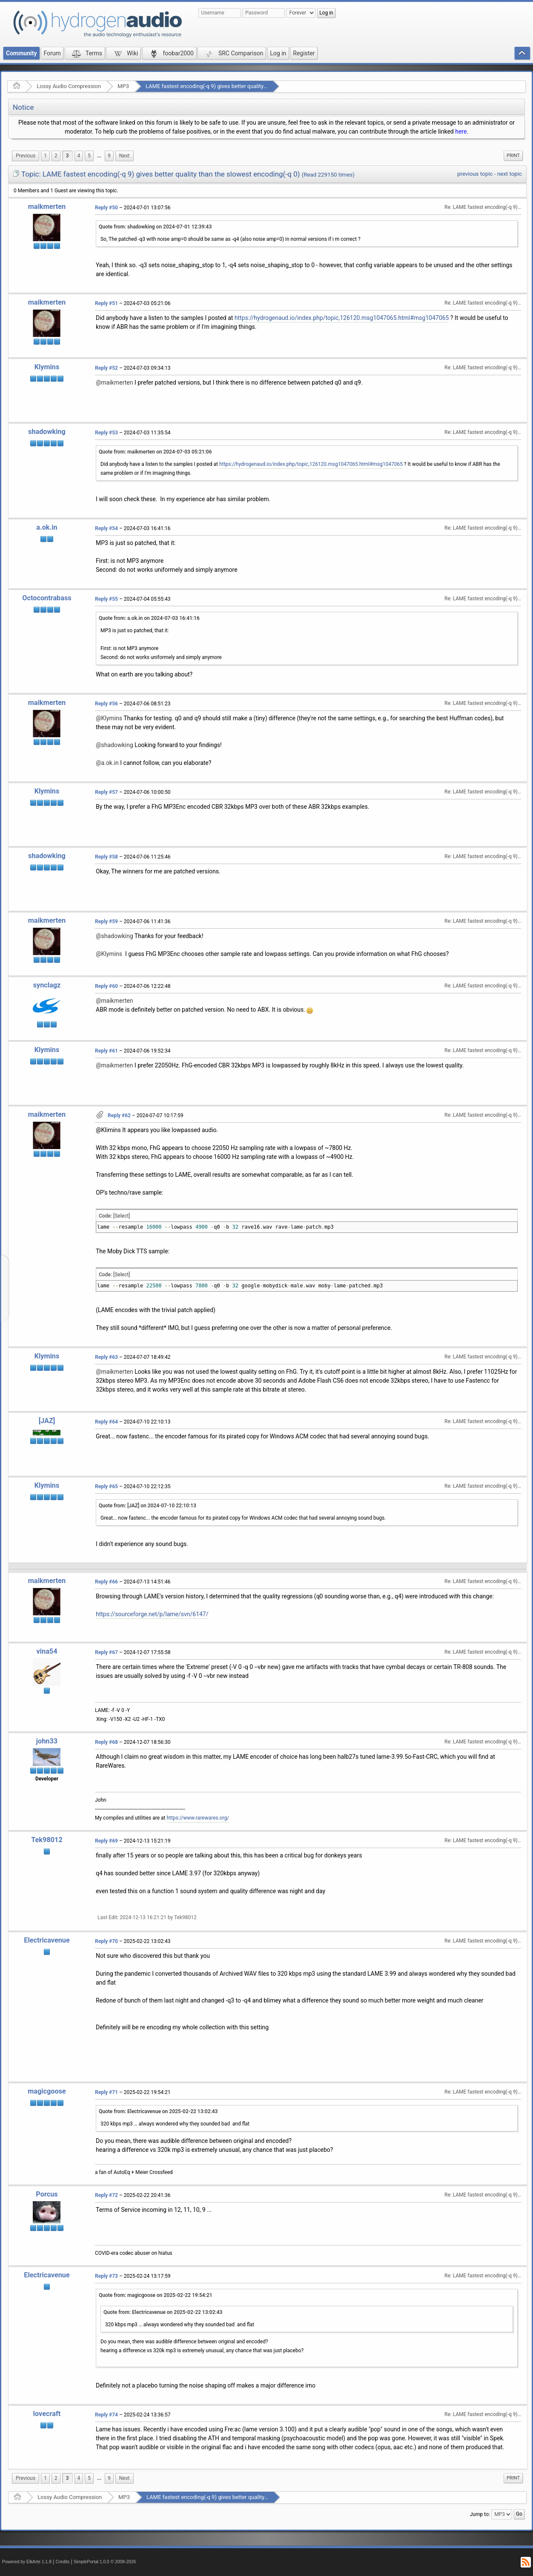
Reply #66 (106, 1582)
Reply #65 (106, 1486)
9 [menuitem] (109, 156)
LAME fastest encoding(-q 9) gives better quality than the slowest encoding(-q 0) (244, 86)
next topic (509, 174)
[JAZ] (47, 1421)
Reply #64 (106, 1422)
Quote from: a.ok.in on (149, 618)
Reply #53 (106, 433)
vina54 (46, 1651)
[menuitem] (25, 156)
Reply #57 (106, 792)
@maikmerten (114, 382)
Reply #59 (106, 921)
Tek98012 (46, 1840)
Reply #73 (106, 2276)
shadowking (47, 432)
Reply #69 (106, 1841)
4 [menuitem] (78, 156)
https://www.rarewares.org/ (198, 1818)
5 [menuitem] (89, 156)
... (99, 156)
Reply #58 (106, 857)
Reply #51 (106, 303)
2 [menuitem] (55, 156)
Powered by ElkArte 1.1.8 (27, 2561)
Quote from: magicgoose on (155, 2295)
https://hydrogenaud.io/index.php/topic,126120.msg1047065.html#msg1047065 (342, 317)
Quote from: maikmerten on (155, 452)
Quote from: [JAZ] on (147, 1506)
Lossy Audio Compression (69, 86)
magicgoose (47, 2091)
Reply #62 (119, 1115)
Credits (63, 2561)
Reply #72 (106, 2195)
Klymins (47, 367)
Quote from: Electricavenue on (158, 2111)
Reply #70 (106, 1941)
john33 (46, 1741)
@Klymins (109, 718)
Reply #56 (106, 704)
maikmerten (47, 207)
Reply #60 (106, 986)
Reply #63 (106, 1357)
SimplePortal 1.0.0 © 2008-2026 (105, 2561)
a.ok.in (46, 527)
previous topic (475, 174)
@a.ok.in (107, 762)
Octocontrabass (46, 598)
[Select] (121, 1216)
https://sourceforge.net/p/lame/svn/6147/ (152, 1614)
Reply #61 (106, 1051)
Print (513, 155)
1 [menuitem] (45, 156)
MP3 (123, 86)
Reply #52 (106, 368)
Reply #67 (106, 1652)
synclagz (47, 985)
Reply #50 (106, 208)
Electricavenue (46, 1940)
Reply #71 (106, 2092)
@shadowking (114, 745)
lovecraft (46, 2414)
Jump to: (480, 2514)
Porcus (46, 2194)
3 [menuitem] (67, 156)
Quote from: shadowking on (155, 227)
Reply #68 (106, 1742)
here (461, 131)
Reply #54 (106, 528)
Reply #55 (106, 599)
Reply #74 (106, 2415)
